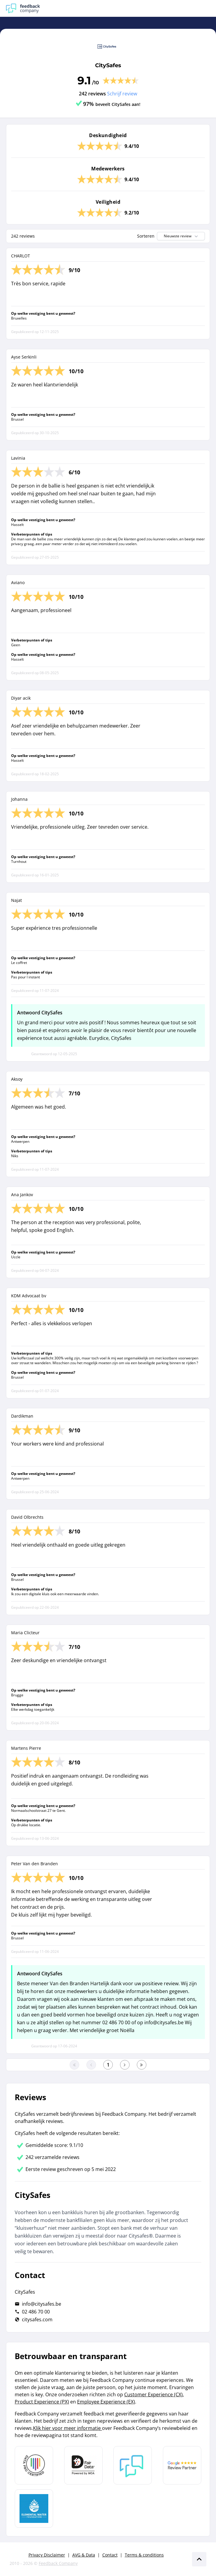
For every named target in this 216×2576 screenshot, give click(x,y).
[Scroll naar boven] (199, 2559)
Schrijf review (122, 93)
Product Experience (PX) (42, 2401)
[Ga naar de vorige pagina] (91, 2065)
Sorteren (145, 236)
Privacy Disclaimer (46, 2555)
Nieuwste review (181, 236)
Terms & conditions (144, 2555)
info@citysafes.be (41, 2304)
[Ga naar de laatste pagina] (141, 2065)
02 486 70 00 (36, 2311)
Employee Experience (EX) (106, 2401)
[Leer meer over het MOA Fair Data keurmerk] (83, 2465)
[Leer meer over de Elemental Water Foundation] (34, 2508)
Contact (110, 2555)
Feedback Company (58, 2563)
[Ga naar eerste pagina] (74, 2065)
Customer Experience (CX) (153, 2394)
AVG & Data (83, 2555)
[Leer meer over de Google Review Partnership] (182, 2465)
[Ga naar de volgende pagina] (125, 2065)
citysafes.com (37, 2319)
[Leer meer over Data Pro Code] (34, 2465)
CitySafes (108, 65)
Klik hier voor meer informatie (67, 2428)
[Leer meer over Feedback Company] (132, 2465)
